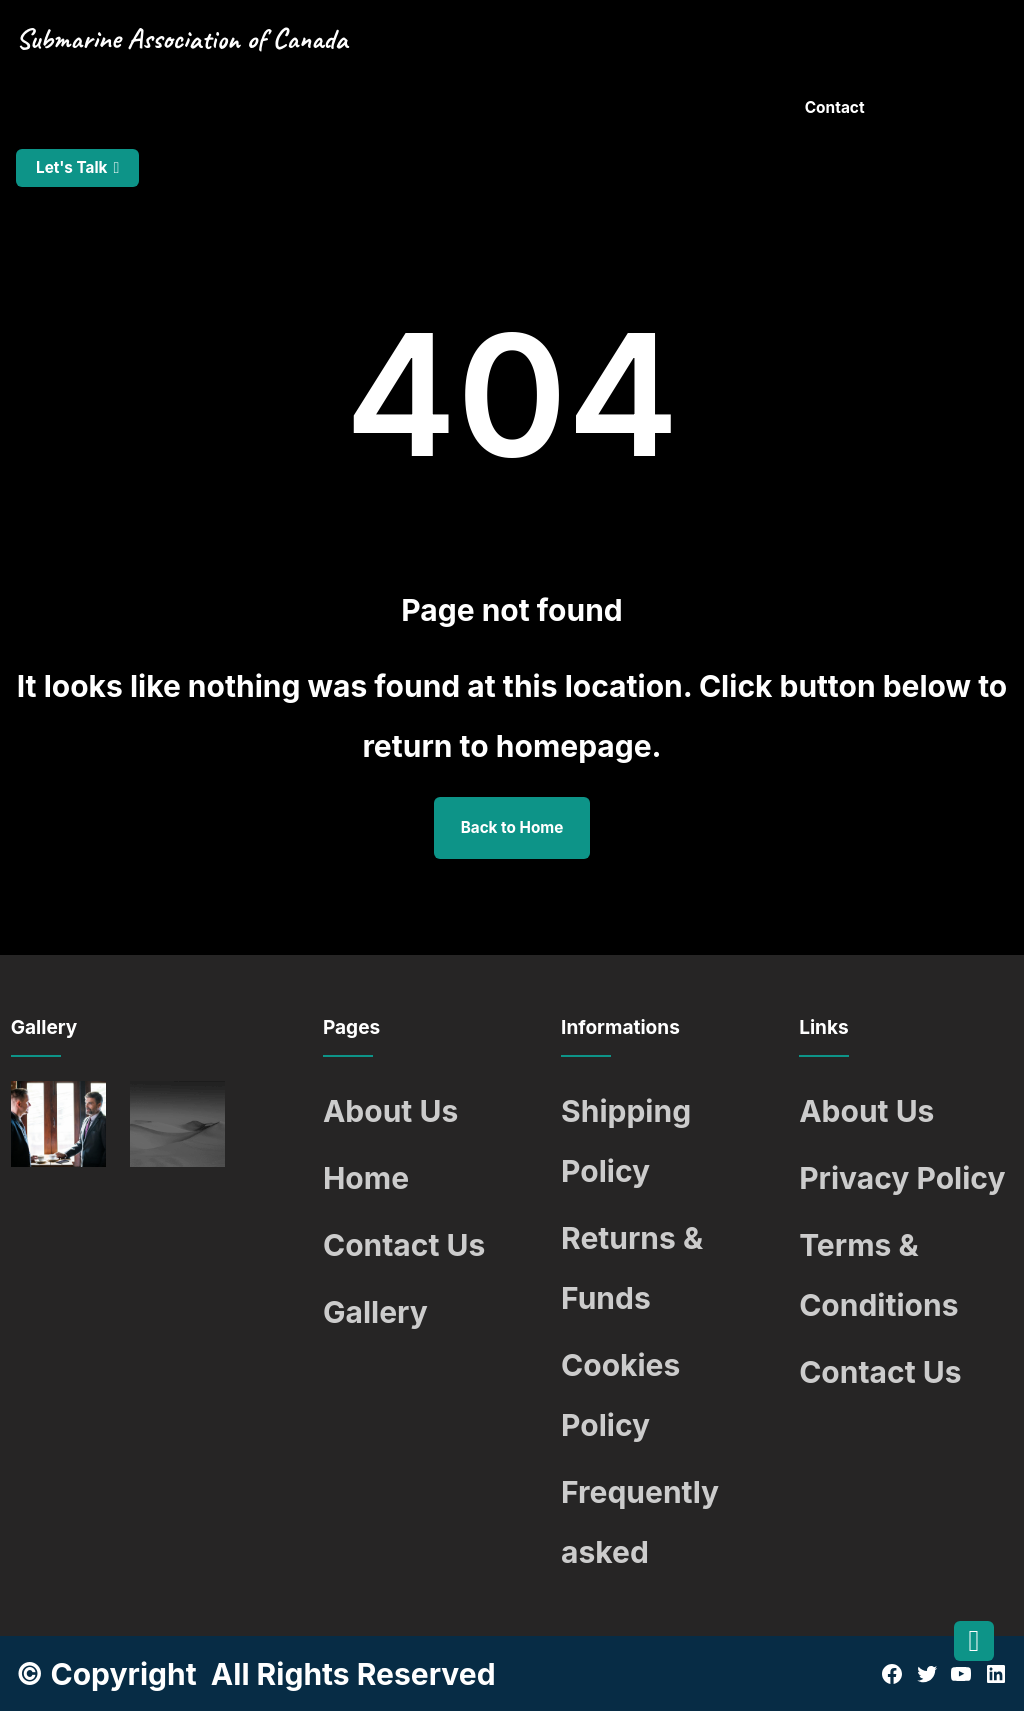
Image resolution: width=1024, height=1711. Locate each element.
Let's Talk (72, 167)
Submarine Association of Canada (181, 39)
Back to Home (512, 827)
